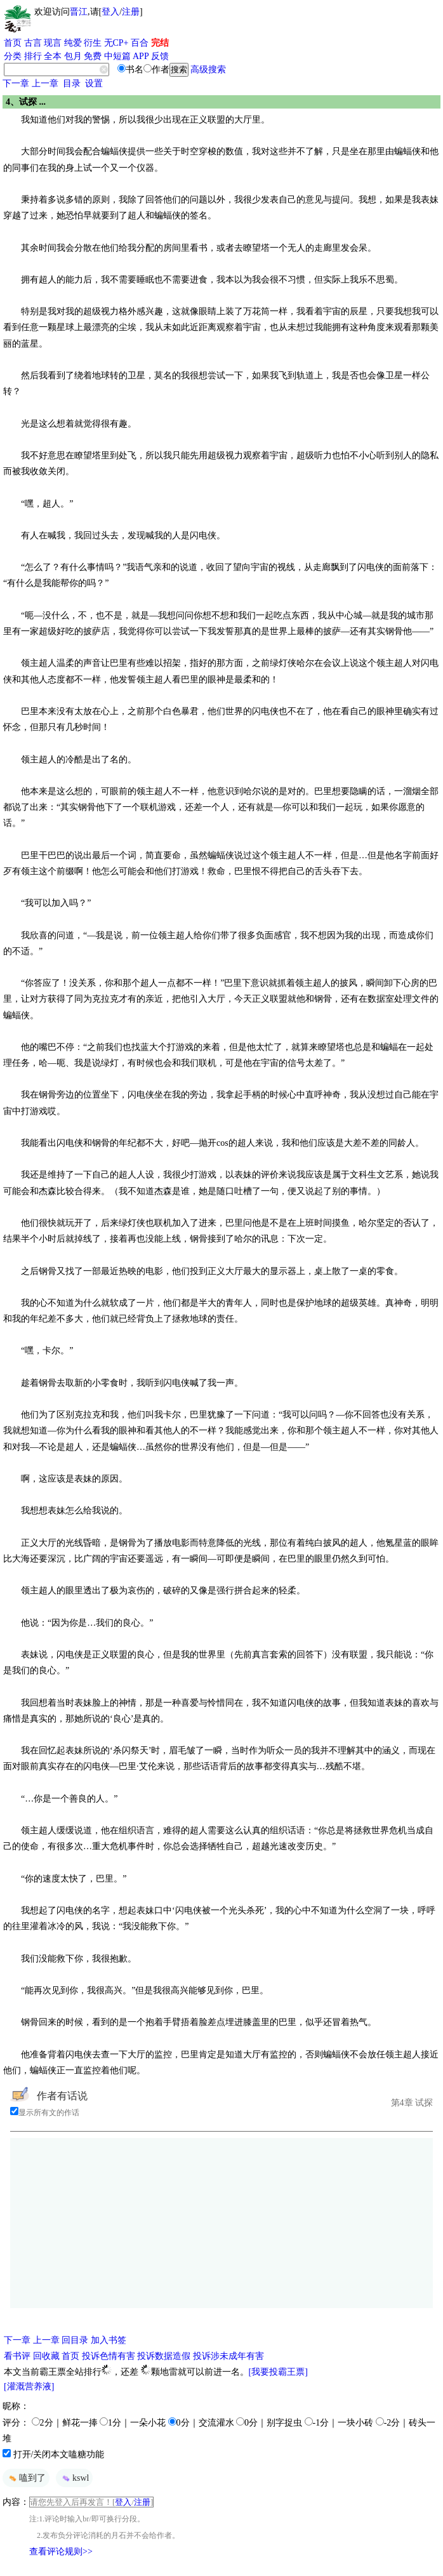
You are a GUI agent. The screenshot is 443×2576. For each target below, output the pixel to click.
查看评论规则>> (61, 2551)
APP (141, 56)
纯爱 (73, 43)
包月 (73, 56)
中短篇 (117, 56)
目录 (72, 83)
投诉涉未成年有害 (228, 2356)
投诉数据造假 (163, 2356)
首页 (13, 43)
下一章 (16, 83)
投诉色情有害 (108, 2356)
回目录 (75, 2340)
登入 (110, 12)
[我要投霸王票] (278, 2372)
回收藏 (46, 2356)
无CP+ (116, 43)
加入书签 (108, 2340)
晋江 (79, 12)
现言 (53, 43)
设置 (94, 83)
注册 (131, 12)
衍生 (93, 43)
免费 (93, 56)
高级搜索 (208, 69)
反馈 (160, 56)
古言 (33, 43)
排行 (33, 56)
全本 (53, 56)
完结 (160, 43)
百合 (140, 43)
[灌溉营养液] (29, 2386)
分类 (13, 56)
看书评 (17, 2356)
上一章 (45, 83)
